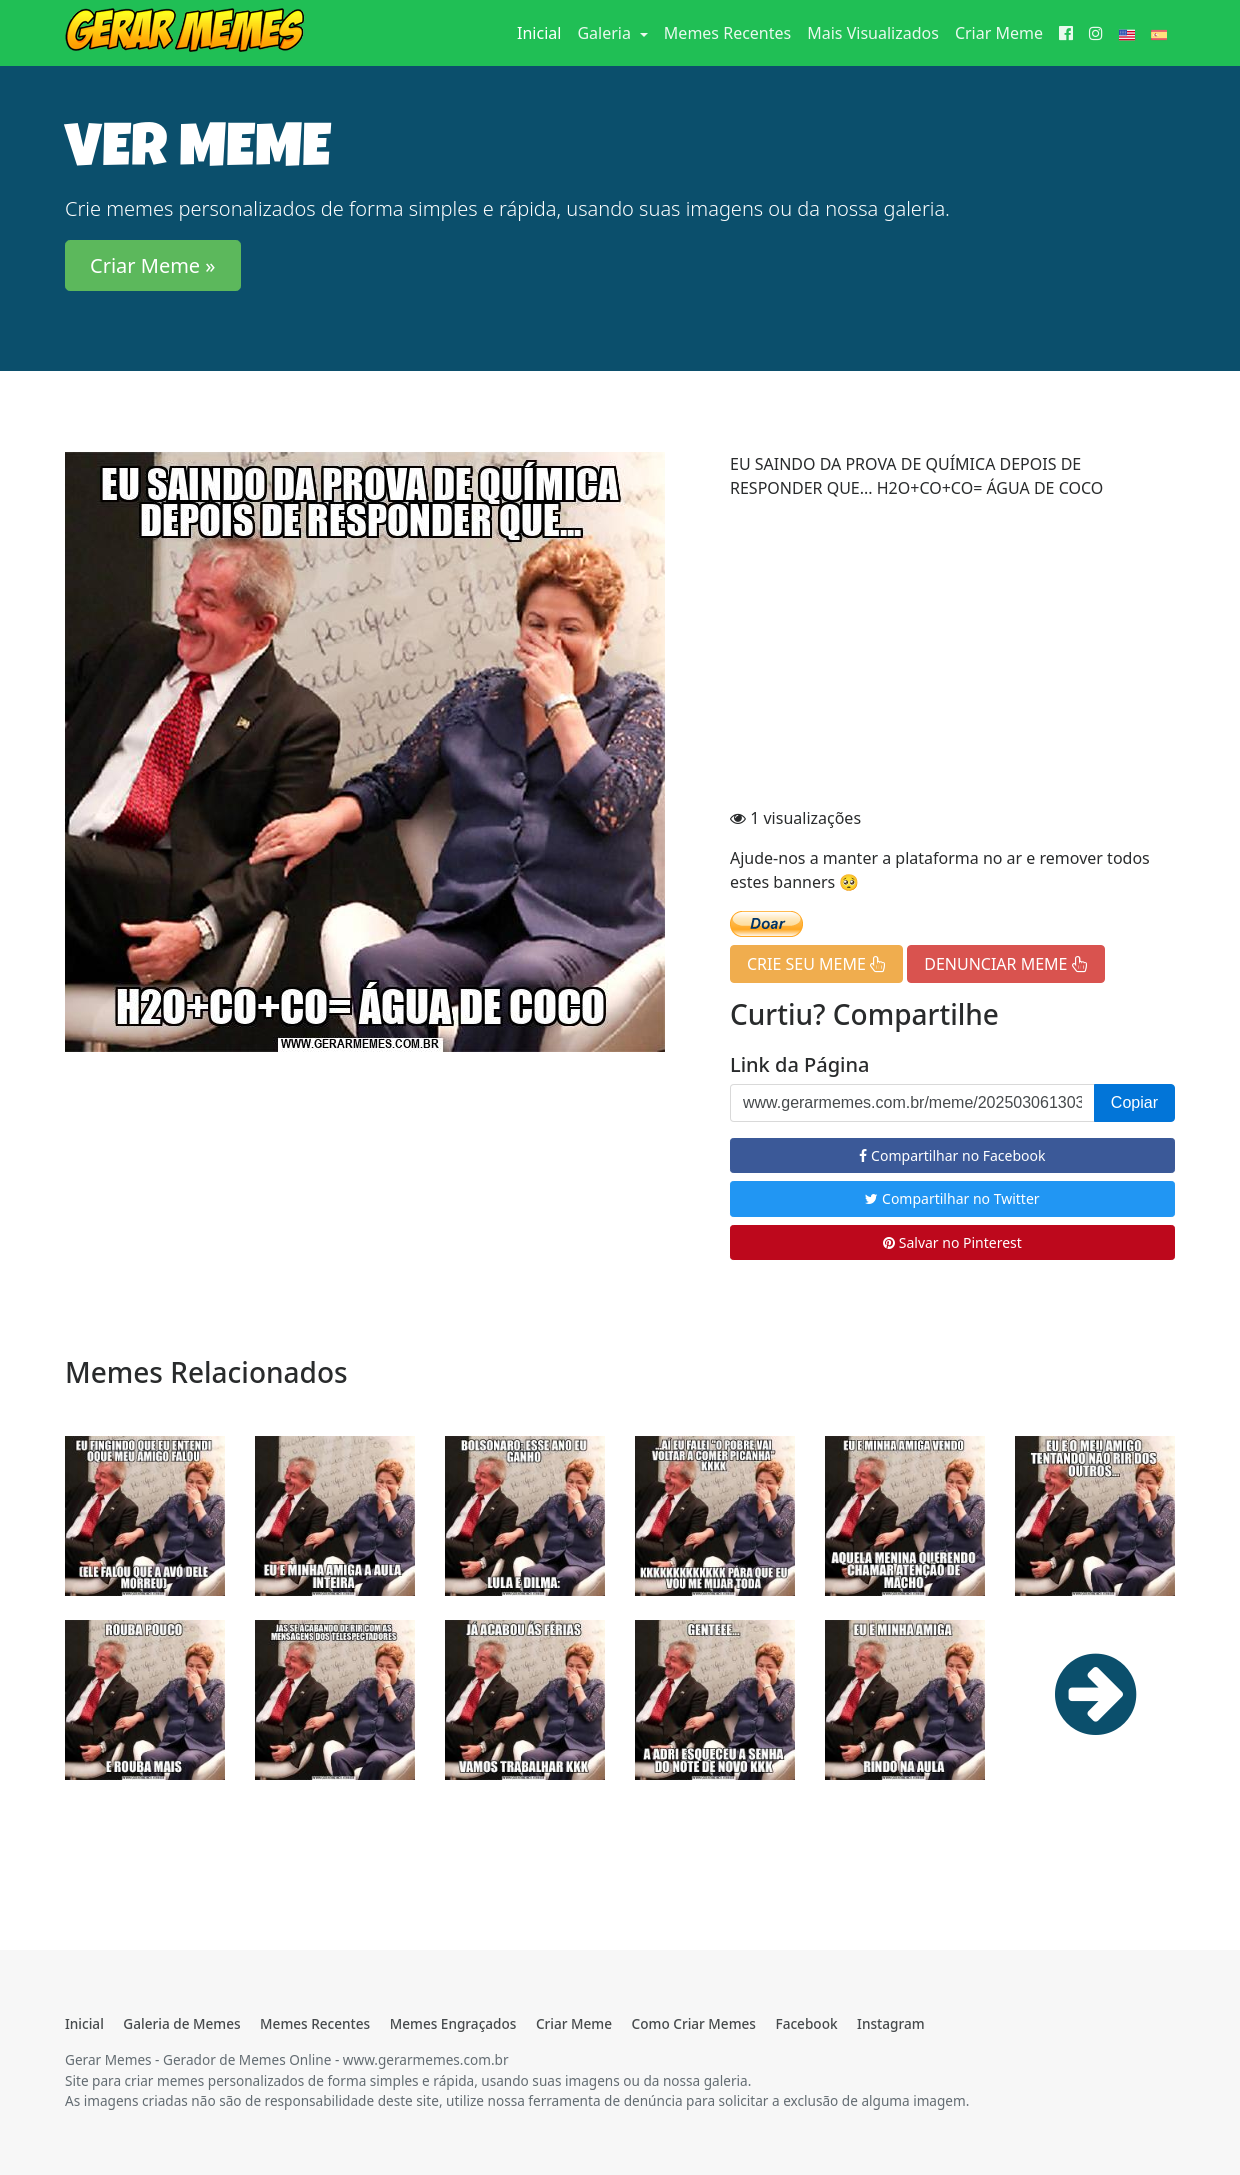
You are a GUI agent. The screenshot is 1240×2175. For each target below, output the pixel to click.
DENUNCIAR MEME (1005, 964)
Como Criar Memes (694, 2023)
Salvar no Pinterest (952, 1242)
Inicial (543, 32)
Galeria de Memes (181, 2023)
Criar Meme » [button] (153, 265)
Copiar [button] (1134, 1102)
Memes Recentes (727, 33)
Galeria (606, 33)
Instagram (890, 2023)
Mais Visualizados (873, 33)
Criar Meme (999, 33)
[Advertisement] (952, 656)
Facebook (806, 2023)
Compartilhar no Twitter (952, 1198)
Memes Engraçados (453, 2023)
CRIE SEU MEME (816, 964)
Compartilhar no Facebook (952, 1155)
